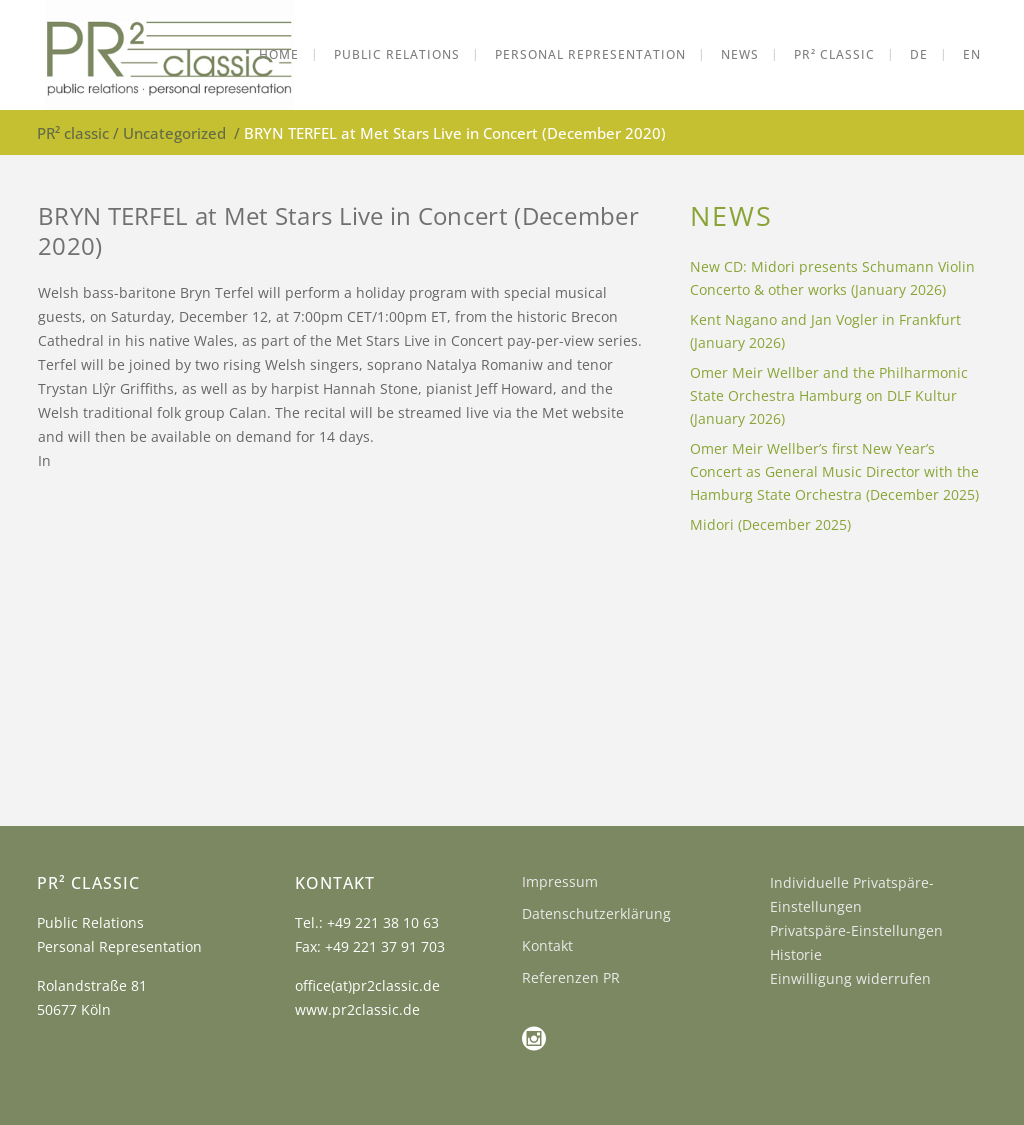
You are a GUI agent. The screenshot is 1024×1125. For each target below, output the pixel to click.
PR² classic (73, 133)
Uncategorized (174, 133)
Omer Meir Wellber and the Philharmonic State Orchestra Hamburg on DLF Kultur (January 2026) (829, 395)
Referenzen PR (571, 977)
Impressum (560, 881)
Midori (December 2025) (770, 524)
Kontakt (547, 945)
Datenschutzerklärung (596, 913)
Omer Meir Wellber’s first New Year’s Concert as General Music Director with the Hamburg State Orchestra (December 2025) (834, 471)
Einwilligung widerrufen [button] (850, 978)
